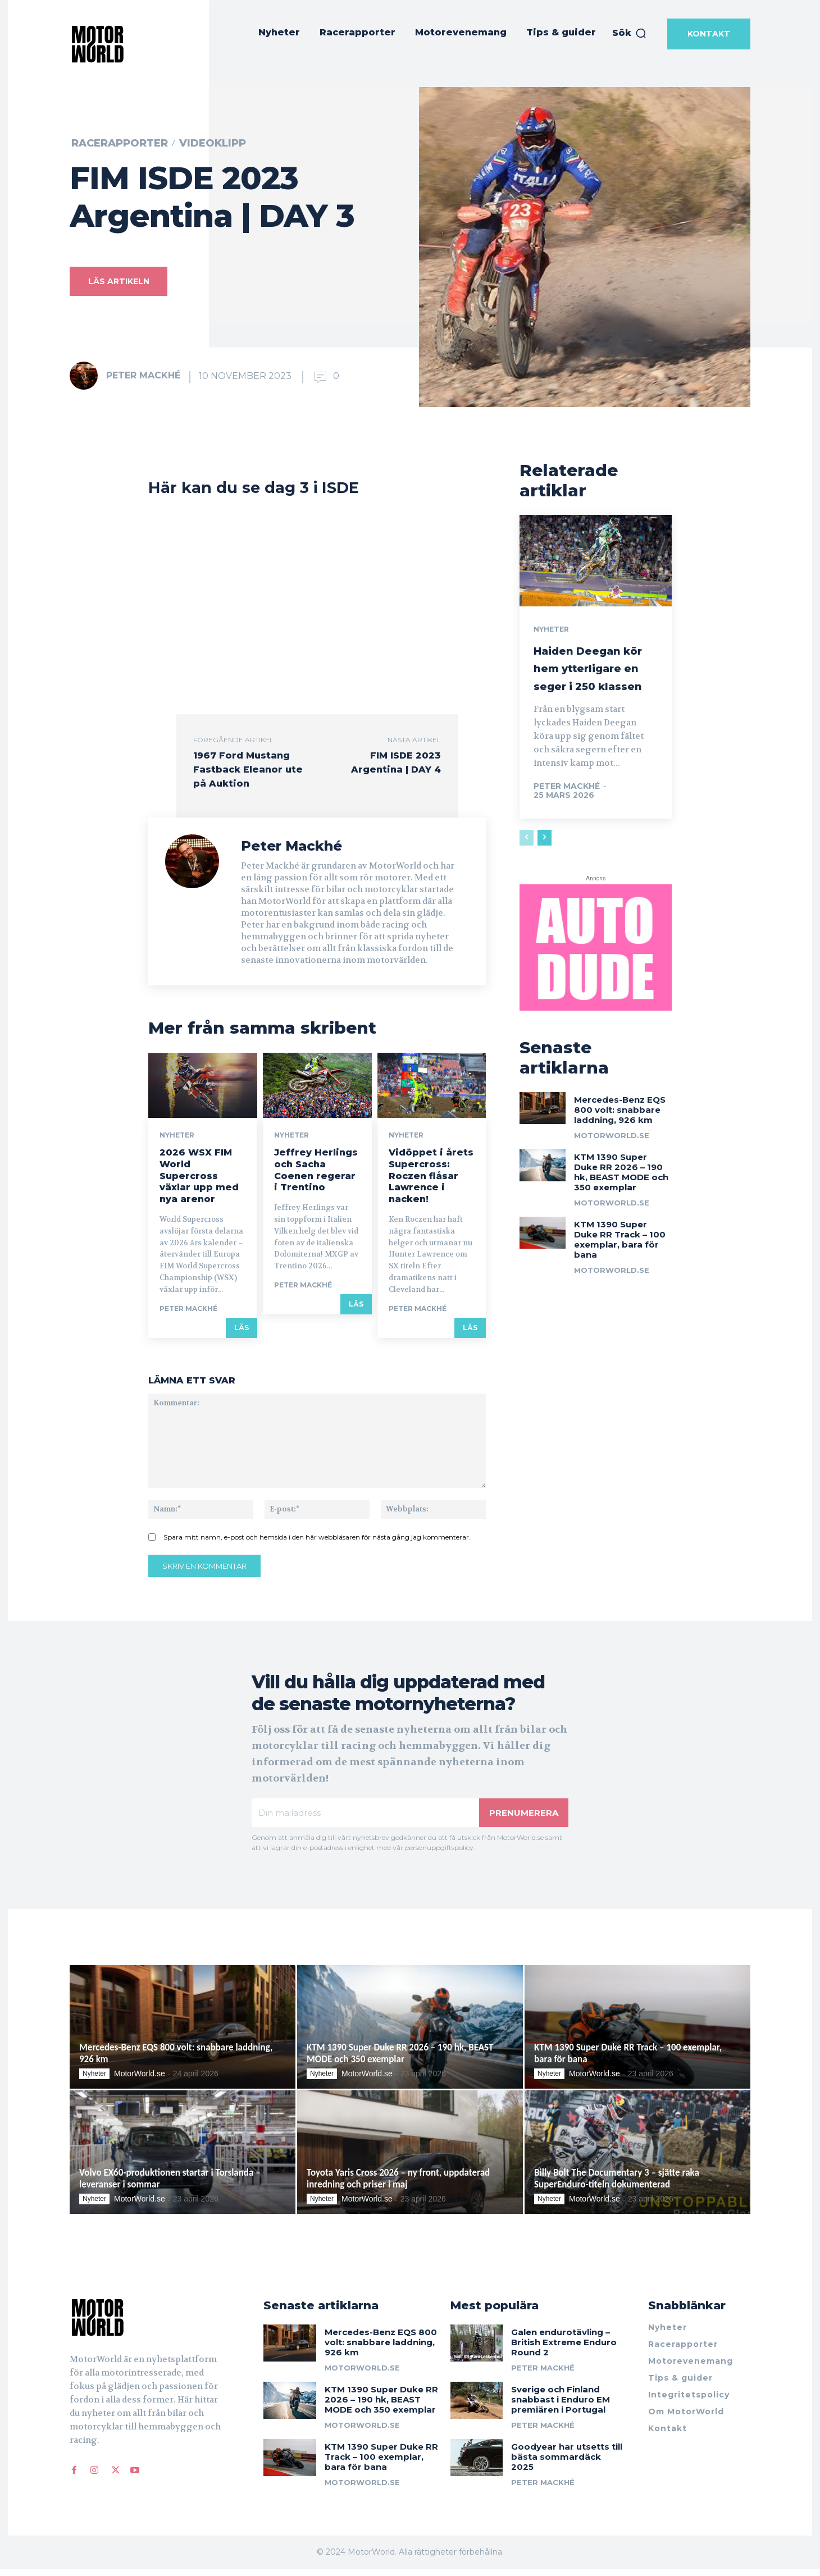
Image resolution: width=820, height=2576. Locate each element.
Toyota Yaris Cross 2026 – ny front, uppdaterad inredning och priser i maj (398, 2184)
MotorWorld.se (611, 1188)
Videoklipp (212, 143)
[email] (365, 1818)
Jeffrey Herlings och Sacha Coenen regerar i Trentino (316, 1174)
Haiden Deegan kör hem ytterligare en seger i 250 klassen (589, 694)
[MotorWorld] (98, 44)
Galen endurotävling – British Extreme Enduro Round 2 (564, 2349)
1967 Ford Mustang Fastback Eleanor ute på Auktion (248, 769)
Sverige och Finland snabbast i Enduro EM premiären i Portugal (560, 2406)
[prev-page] (527, 882)
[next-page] (544, 882)
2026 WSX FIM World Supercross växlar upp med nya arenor (199, 1180)
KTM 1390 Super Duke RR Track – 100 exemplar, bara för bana (620, 1292)
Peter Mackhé (143, 375)
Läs (241, 1331)
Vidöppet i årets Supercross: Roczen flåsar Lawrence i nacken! (431, 1180)
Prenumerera (523, 1817)
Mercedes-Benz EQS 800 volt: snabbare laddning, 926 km (620, 1163)
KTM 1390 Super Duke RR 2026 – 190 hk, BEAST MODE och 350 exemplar (621, 1225)
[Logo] (144, 2323)
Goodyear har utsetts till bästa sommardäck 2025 (566, 2464)
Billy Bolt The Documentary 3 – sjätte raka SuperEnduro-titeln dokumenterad (616, 2184)
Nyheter (177, 1139)
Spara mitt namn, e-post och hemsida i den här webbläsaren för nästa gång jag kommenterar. (317, 1541)
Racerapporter (119, 143)
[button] (629, 33)
